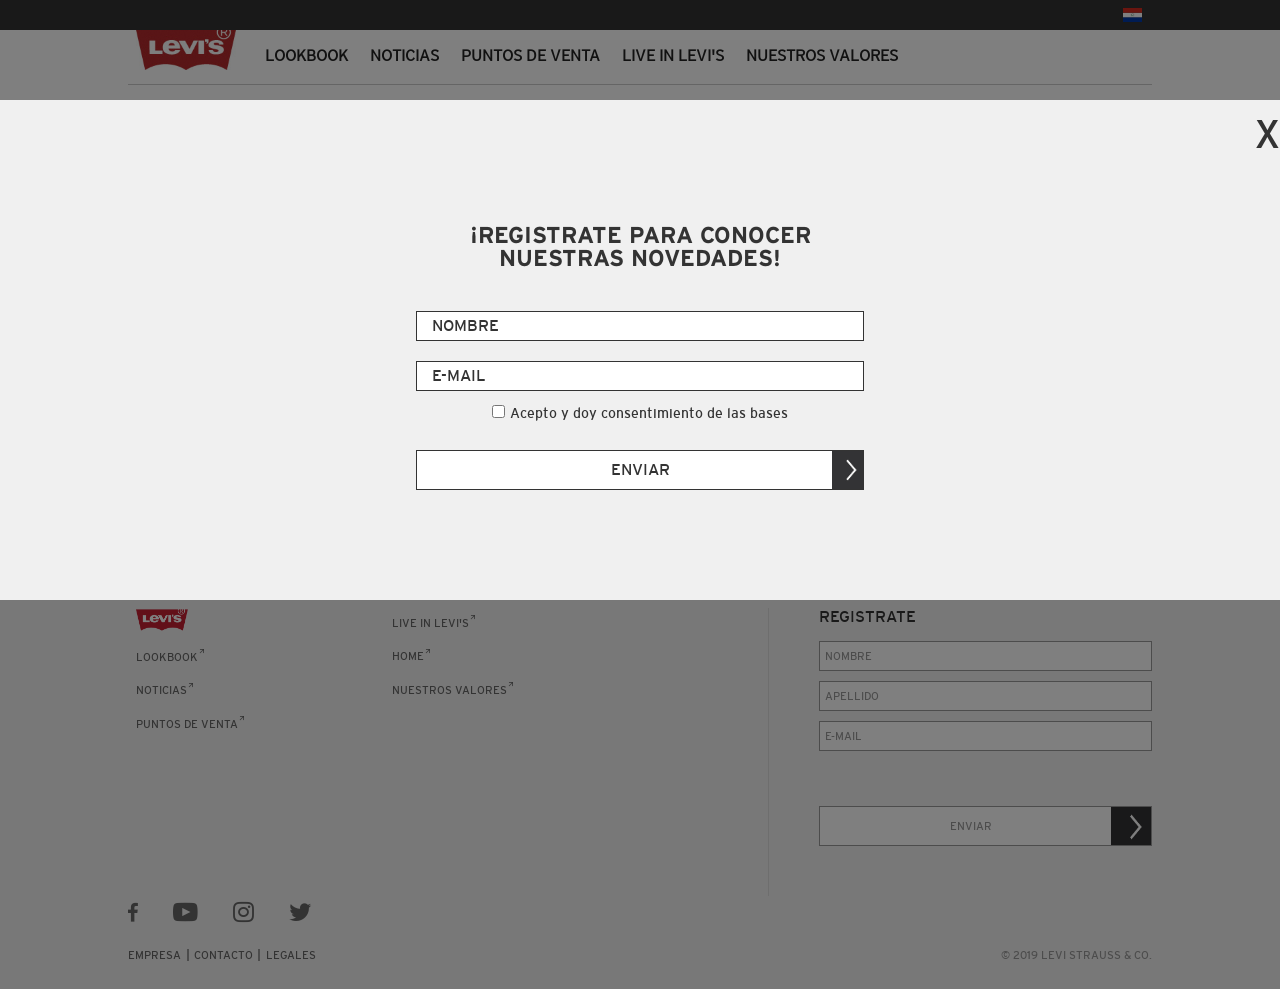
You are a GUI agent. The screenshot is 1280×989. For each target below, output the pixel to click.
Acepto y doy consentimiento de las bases (649, 413)
